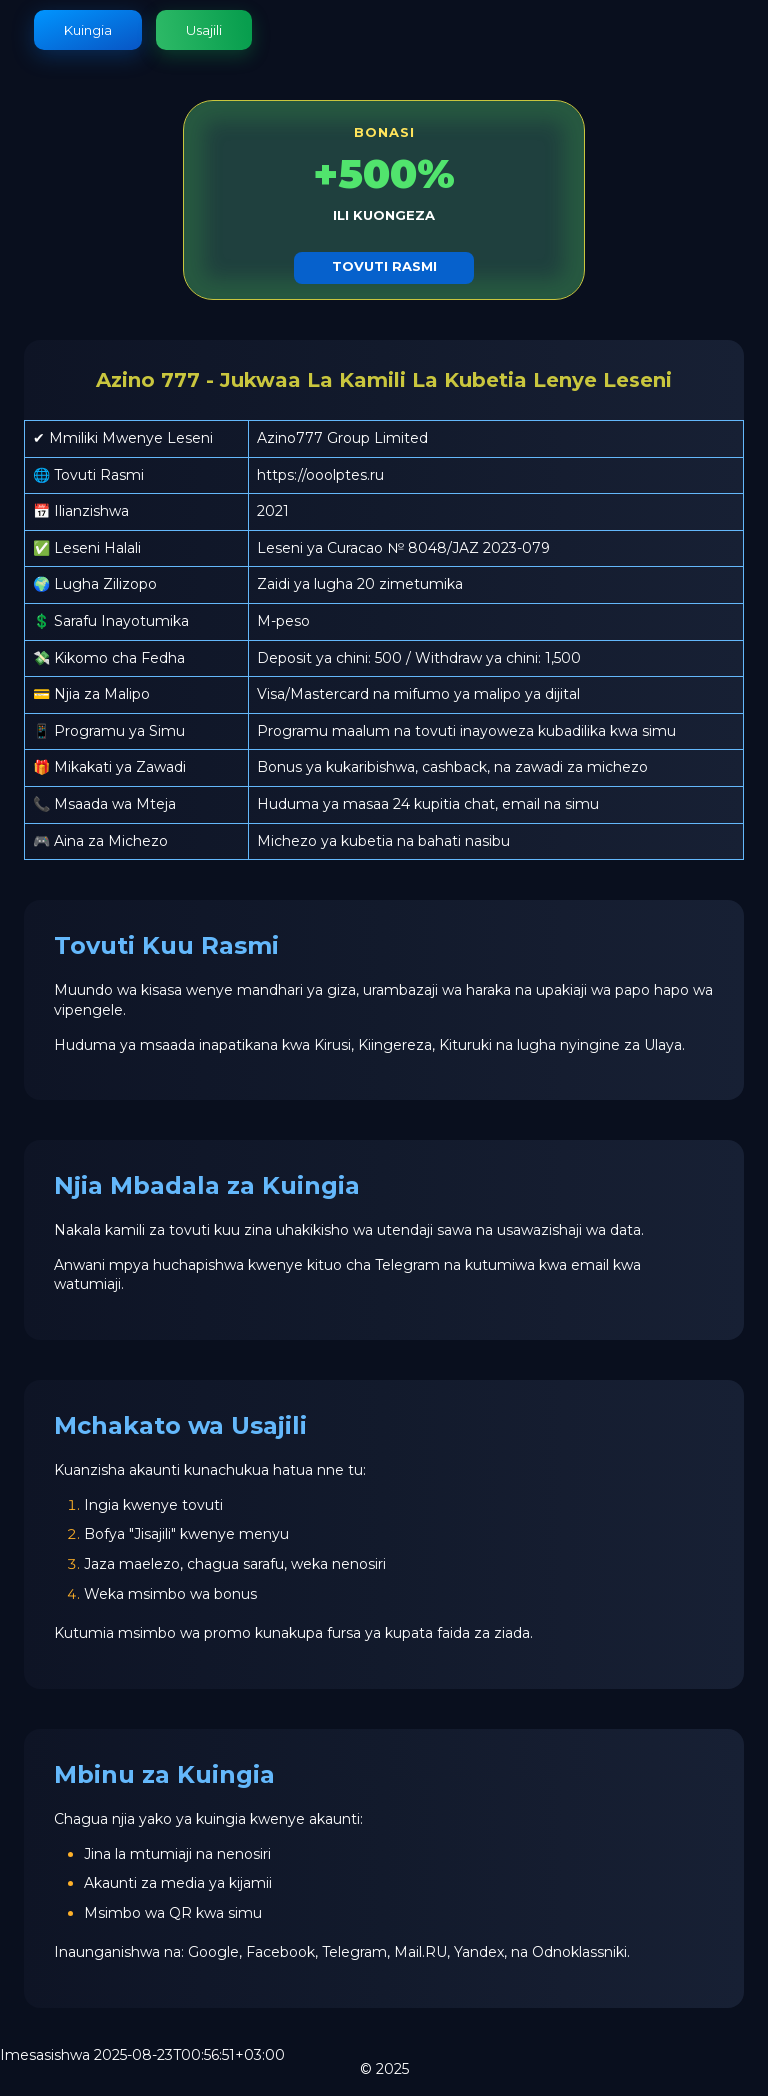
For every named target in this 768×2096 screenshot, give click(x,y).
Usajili (204, 30)
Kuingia (88, 30)
